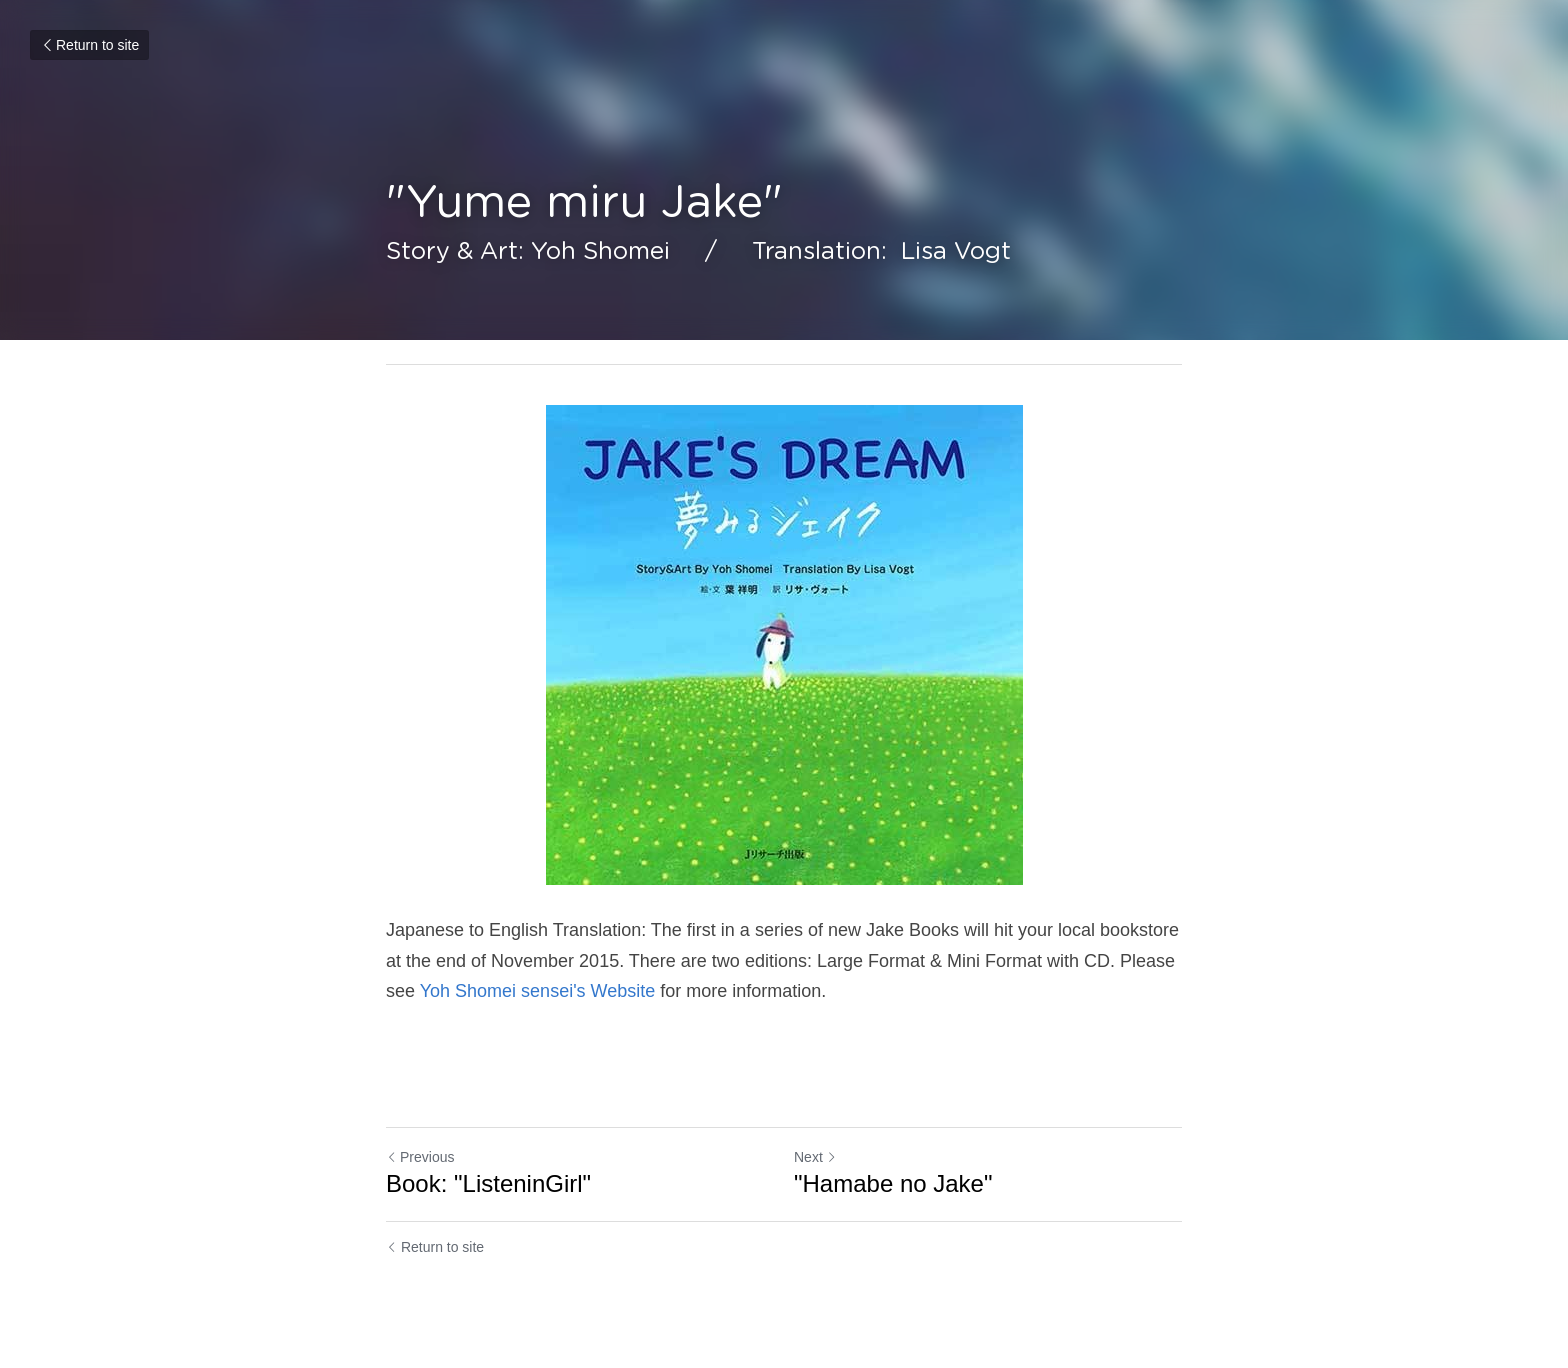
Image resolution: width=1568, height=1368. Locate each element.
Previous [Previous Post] (420, 1157)
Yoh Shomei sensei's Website (538, 991)
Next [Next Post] (815, 1157)
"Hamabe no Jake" (893, 1183)
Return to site (89, 45)
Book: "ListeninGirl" (488, 1183)
